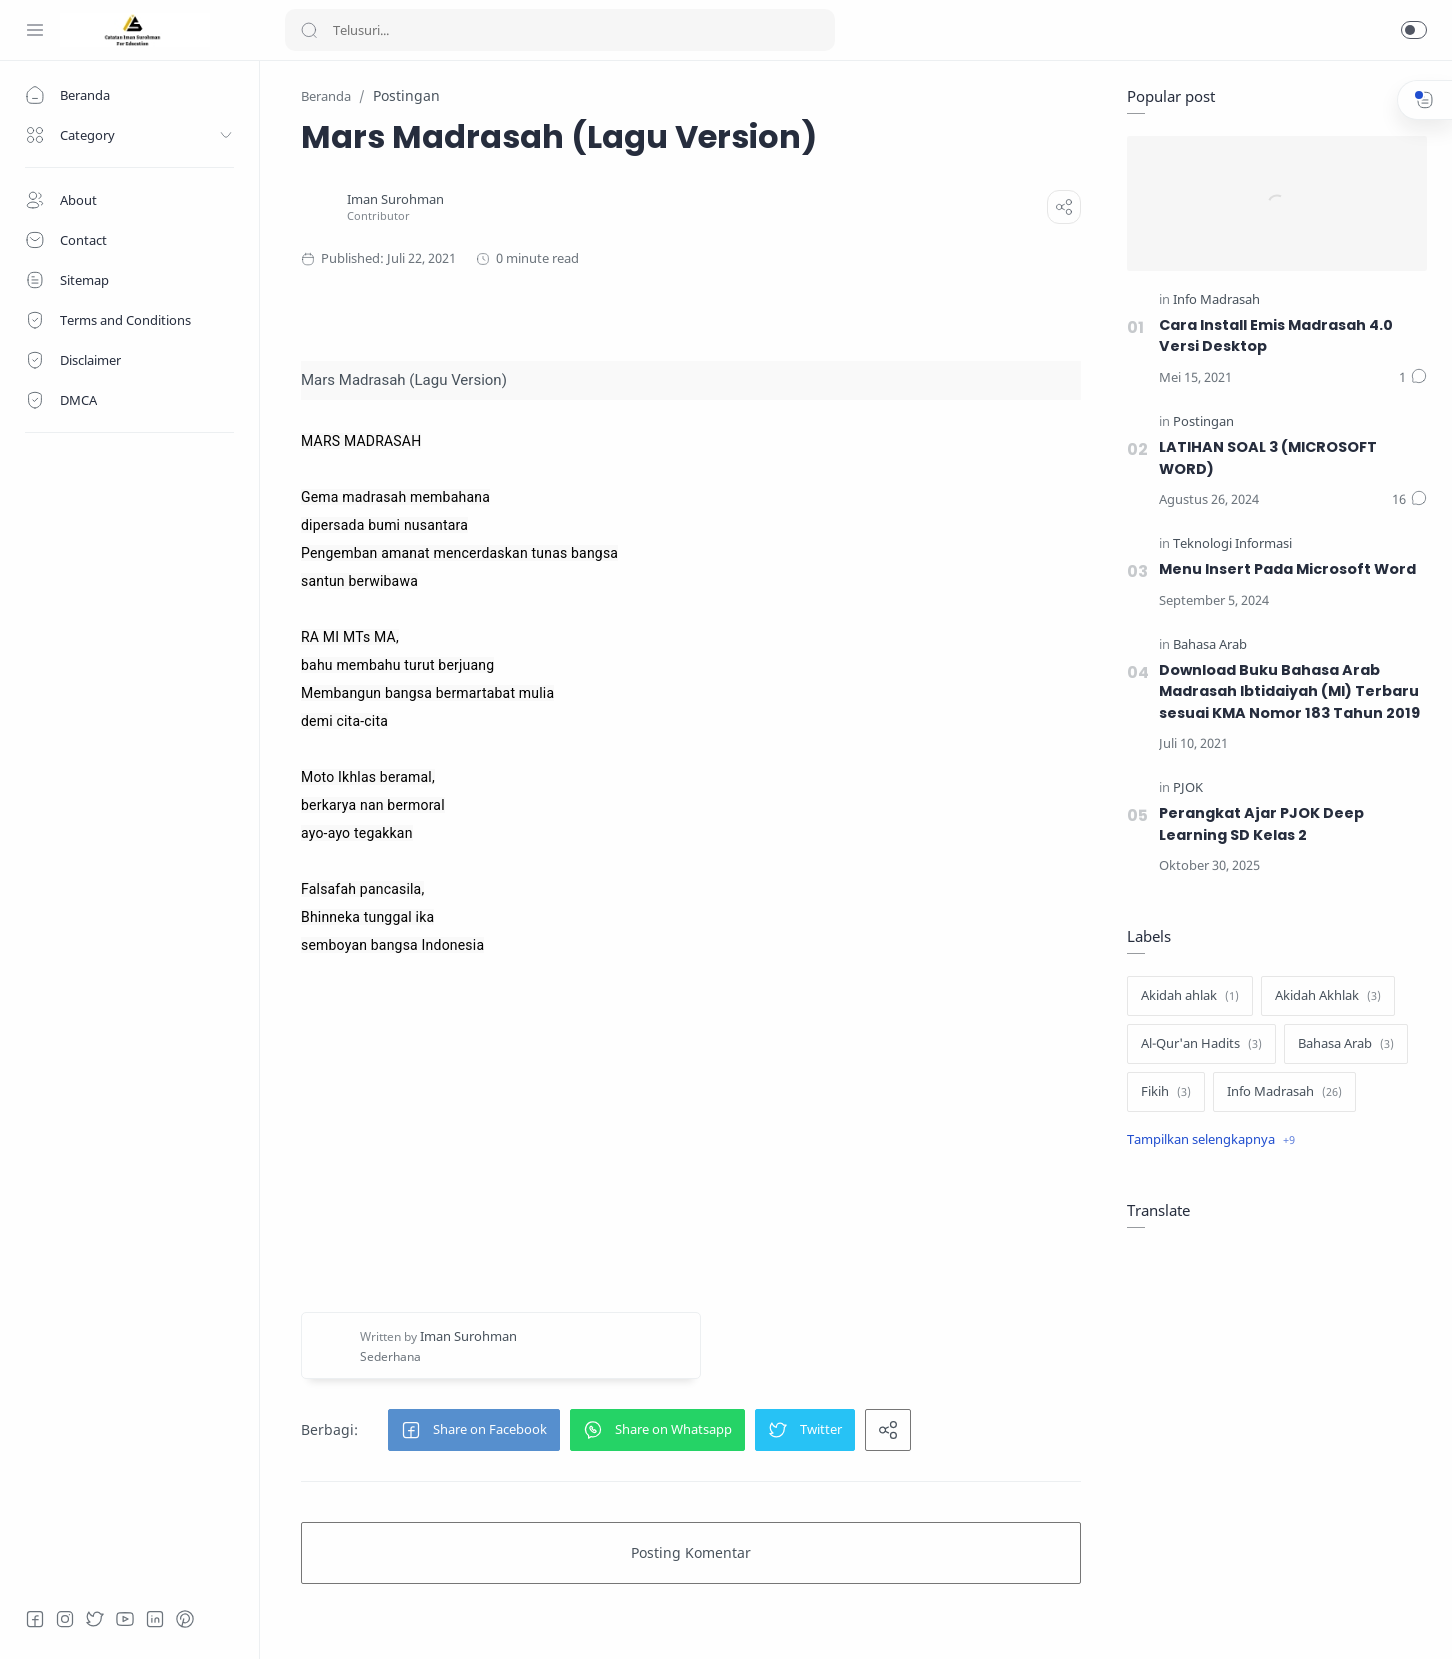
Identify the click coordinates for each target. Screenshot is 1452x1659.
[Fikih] (1166, 1092)
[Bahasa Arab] (1210, 645)
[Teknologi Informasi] (1232, 544)
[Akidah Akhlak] (1328, 996)
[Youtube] (125, 1619)
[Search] (560, 30)
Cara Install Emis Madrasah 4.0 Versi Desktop (1276, 336)
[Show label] (1211, 1140)
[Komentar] (1413, 378)
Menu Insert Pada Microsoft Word (1287, 569)
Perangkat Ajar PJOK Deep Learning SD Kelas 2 (1261, 824)
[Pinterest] (185, 1619)
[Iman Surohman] (395, 199)
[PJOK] (1188, 788)
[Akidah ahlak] (1190, 996)
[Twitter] (95, 1619)
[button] (1414, 30)
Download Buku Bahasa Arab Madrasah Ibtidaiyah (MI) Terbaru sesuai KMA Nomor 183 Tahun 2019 (1289, 691)
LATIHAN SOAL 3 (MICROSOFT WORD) (1268, 458)
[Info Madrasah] (1216, 300)
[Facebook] (35, 1619)
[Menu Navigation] (35, 30)
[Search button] (309, 30)
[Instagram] (65, 1619)
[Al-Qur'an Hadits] (1201, 1044)
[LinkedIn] (155, 1619)
